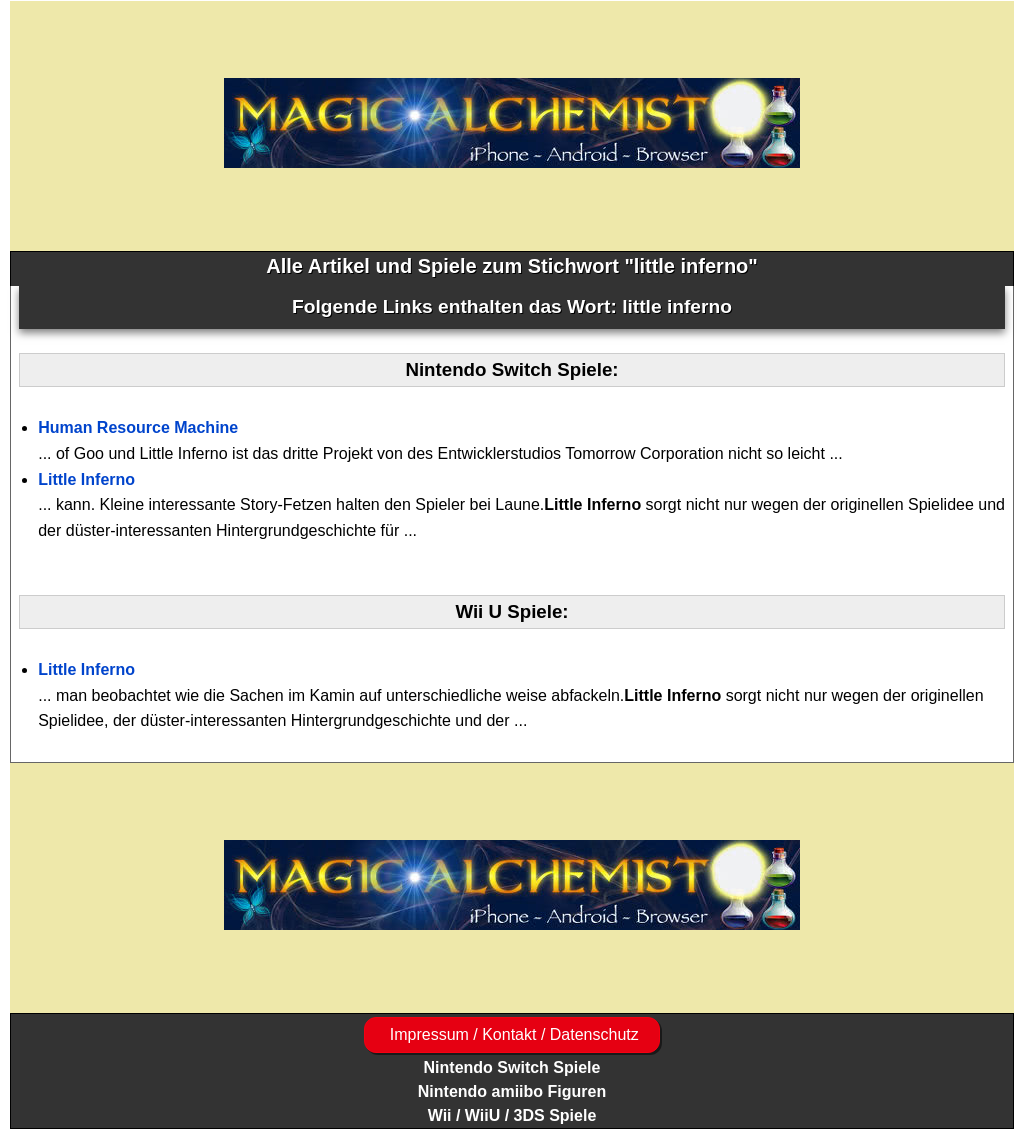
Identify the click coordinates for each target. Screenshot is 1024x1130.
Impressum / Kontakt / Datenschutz (511, 1034)
